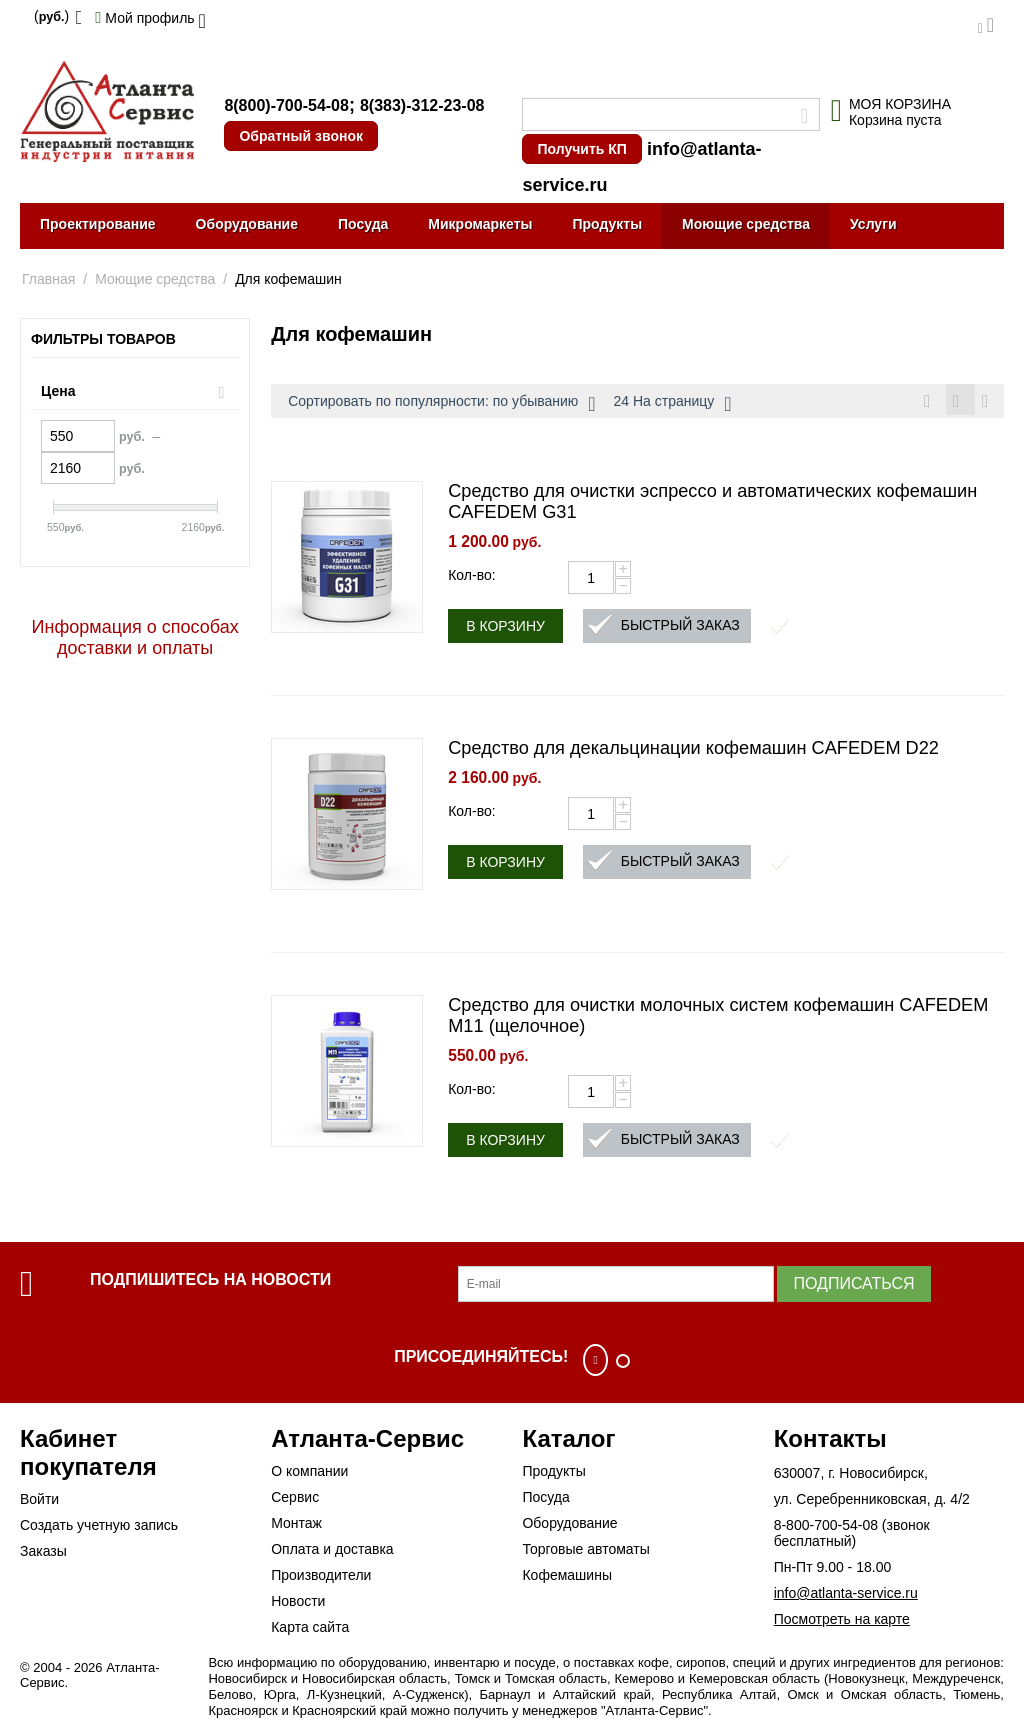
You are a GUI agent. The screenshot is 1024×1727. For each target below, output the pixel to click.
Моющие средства (746, 224)
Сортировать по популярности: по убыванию (441, 404)
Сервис (295, 1500)
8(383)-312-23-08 (422, 105)
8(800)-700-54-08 (286, 105)
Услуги (873, 224)
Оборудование (247, 224)
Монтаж (296, 1526)
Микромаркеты (480, 224)
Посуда (363, 224)
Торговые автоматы (585, 1552)
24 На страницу (673, 404)
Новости (298, 1604)
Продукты (607, 224)
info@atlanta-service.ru (846, 1596)
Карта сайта (310, 1630)
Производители (321, 1578)
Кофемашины (567, 1578)
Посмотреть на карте (842, 1622)
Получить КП (581, 149)
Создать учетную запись (99, 1528)
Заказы (43, 1554)
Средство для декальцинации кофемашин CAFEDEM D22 (693, 751)
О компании (309, 1474)
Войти (39, 1502)
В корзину (505, 629)
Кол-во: (471, 578)
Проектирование (98, 224)
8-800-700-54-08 (826, 1528)
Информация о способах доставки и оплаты (135, 637)
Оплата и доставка (332, 1552)
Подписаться (853, 1286)
